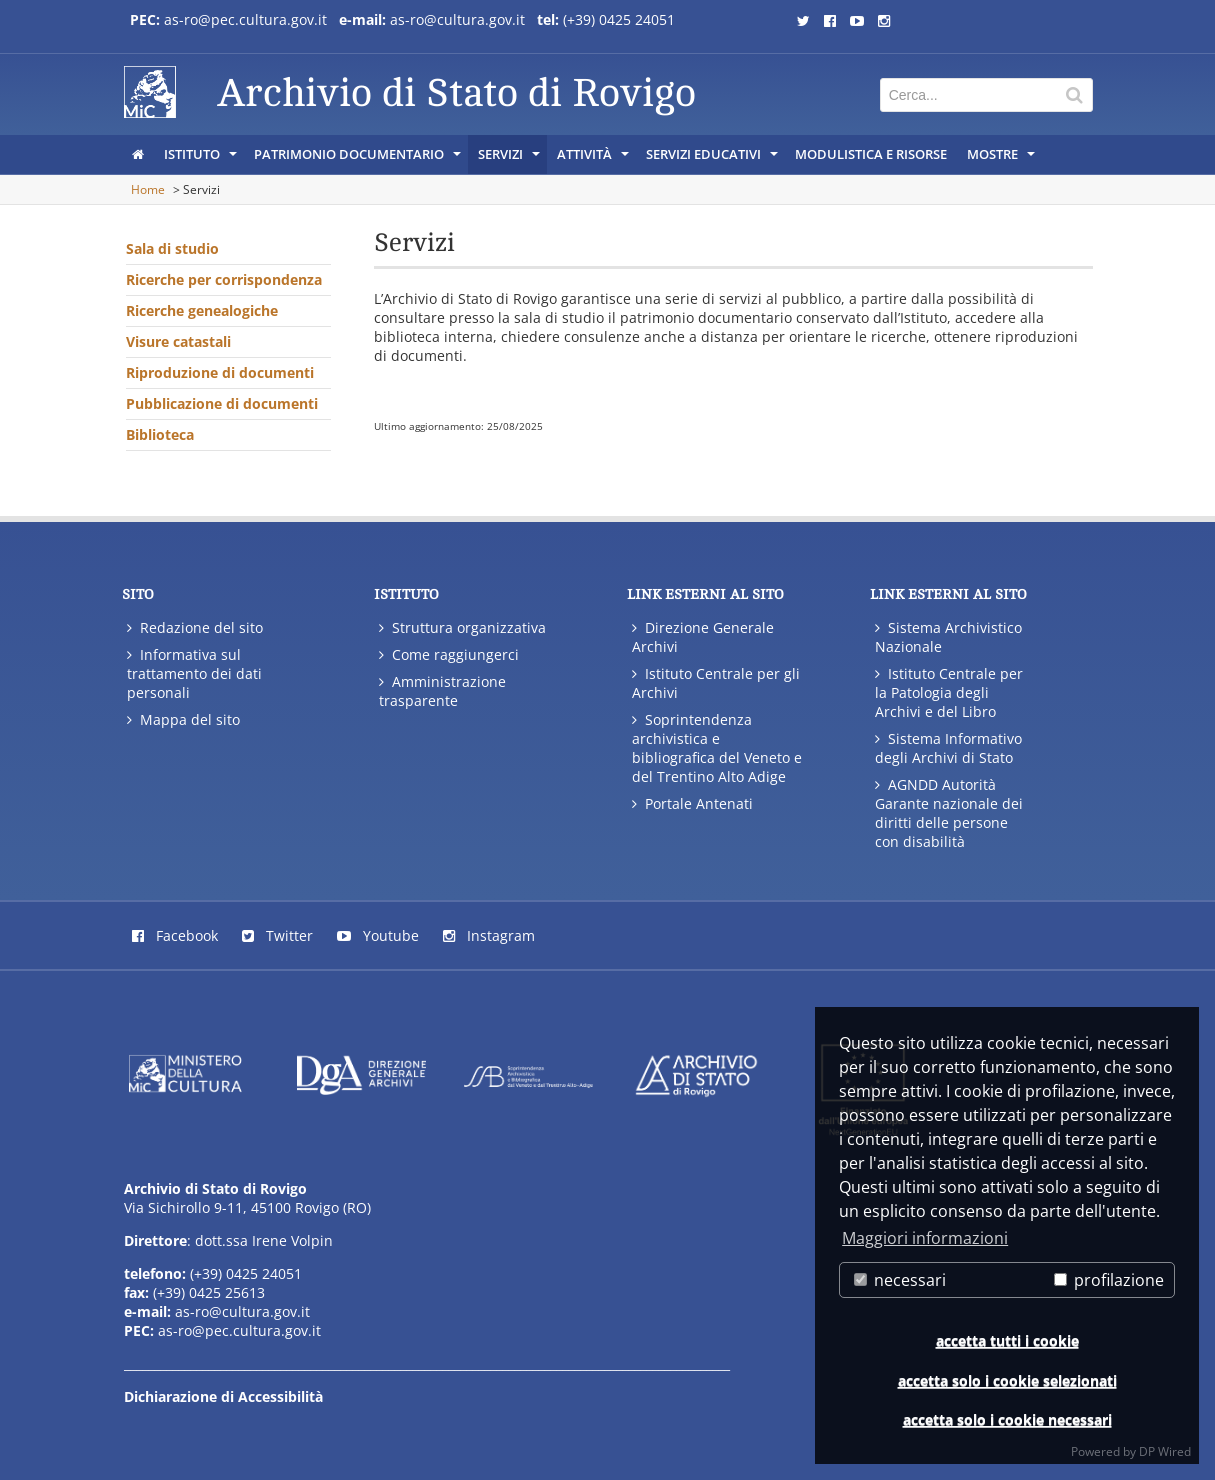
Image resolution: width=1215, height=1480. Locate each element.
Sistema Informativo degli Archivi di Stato (948, 748)
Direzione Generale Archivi (703, 637)
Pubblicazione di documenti (222, 403)
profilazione (1109, 1280)
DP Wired (1165, 1451)
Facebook (175, 935)
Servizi (510, 159)
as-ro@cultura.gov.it (459, 19)
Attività (594, 159)
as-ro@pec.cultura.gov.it (245, 19)
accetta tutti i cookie (1007, 1340)
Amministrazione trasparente (442, 691)
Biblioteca (160, 434)
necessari (900, 1280)
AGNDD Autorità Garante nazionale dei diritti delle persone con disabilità (949, 813)
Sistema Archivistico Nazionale (948, 637)
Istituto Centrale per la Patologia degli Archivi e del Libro (949, 692)
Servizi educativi (713, 159)
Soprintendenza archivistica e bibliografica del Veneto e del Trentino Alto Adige (717, 748)
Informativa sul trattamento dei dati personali (194, 673)
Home (148, 189)
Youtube (378, 935)
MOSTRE (1002, 159)
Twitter (277, 935)
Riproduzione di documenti (220, 372)
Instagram (489, 935)
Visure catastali (178, 341)
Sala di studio (172, 248)
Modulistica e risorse (871, 154)
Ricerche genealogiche (202, 310)
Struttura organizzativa (462, 627)
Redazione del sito (195, 627)
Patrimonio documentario (359, 159)
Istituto (202, 159)
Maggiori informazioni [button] (925, 1238)
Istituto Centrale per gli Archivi (716, 683)
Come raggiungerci (449, 654)
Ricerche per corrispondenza (224, 279)
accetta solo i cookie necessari (1007, 1419)
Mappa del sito (183, 719)
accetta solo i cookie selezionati (1007, 1380)
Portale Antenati (692, 803)
